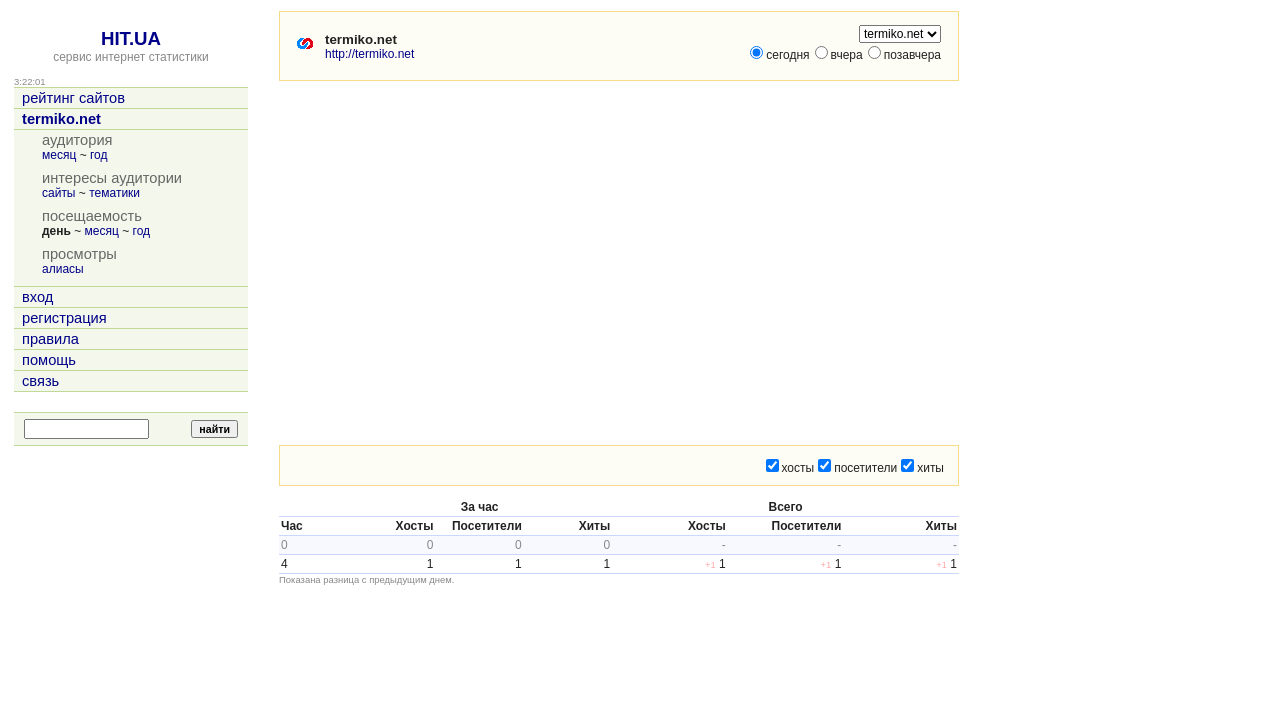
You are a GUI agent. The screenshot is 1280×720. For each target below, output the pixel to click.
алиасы (63, 269)
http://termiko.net (369, 54)
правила (50, 339)
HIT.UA (131, 38)
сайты (59, 193)
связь (40, 381)
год (99, 155)
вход (37, 297)
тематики (114, 193)
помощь (49, 360)
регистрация (64, 318)
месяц (59, 155)
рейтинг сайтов (73, 98)
